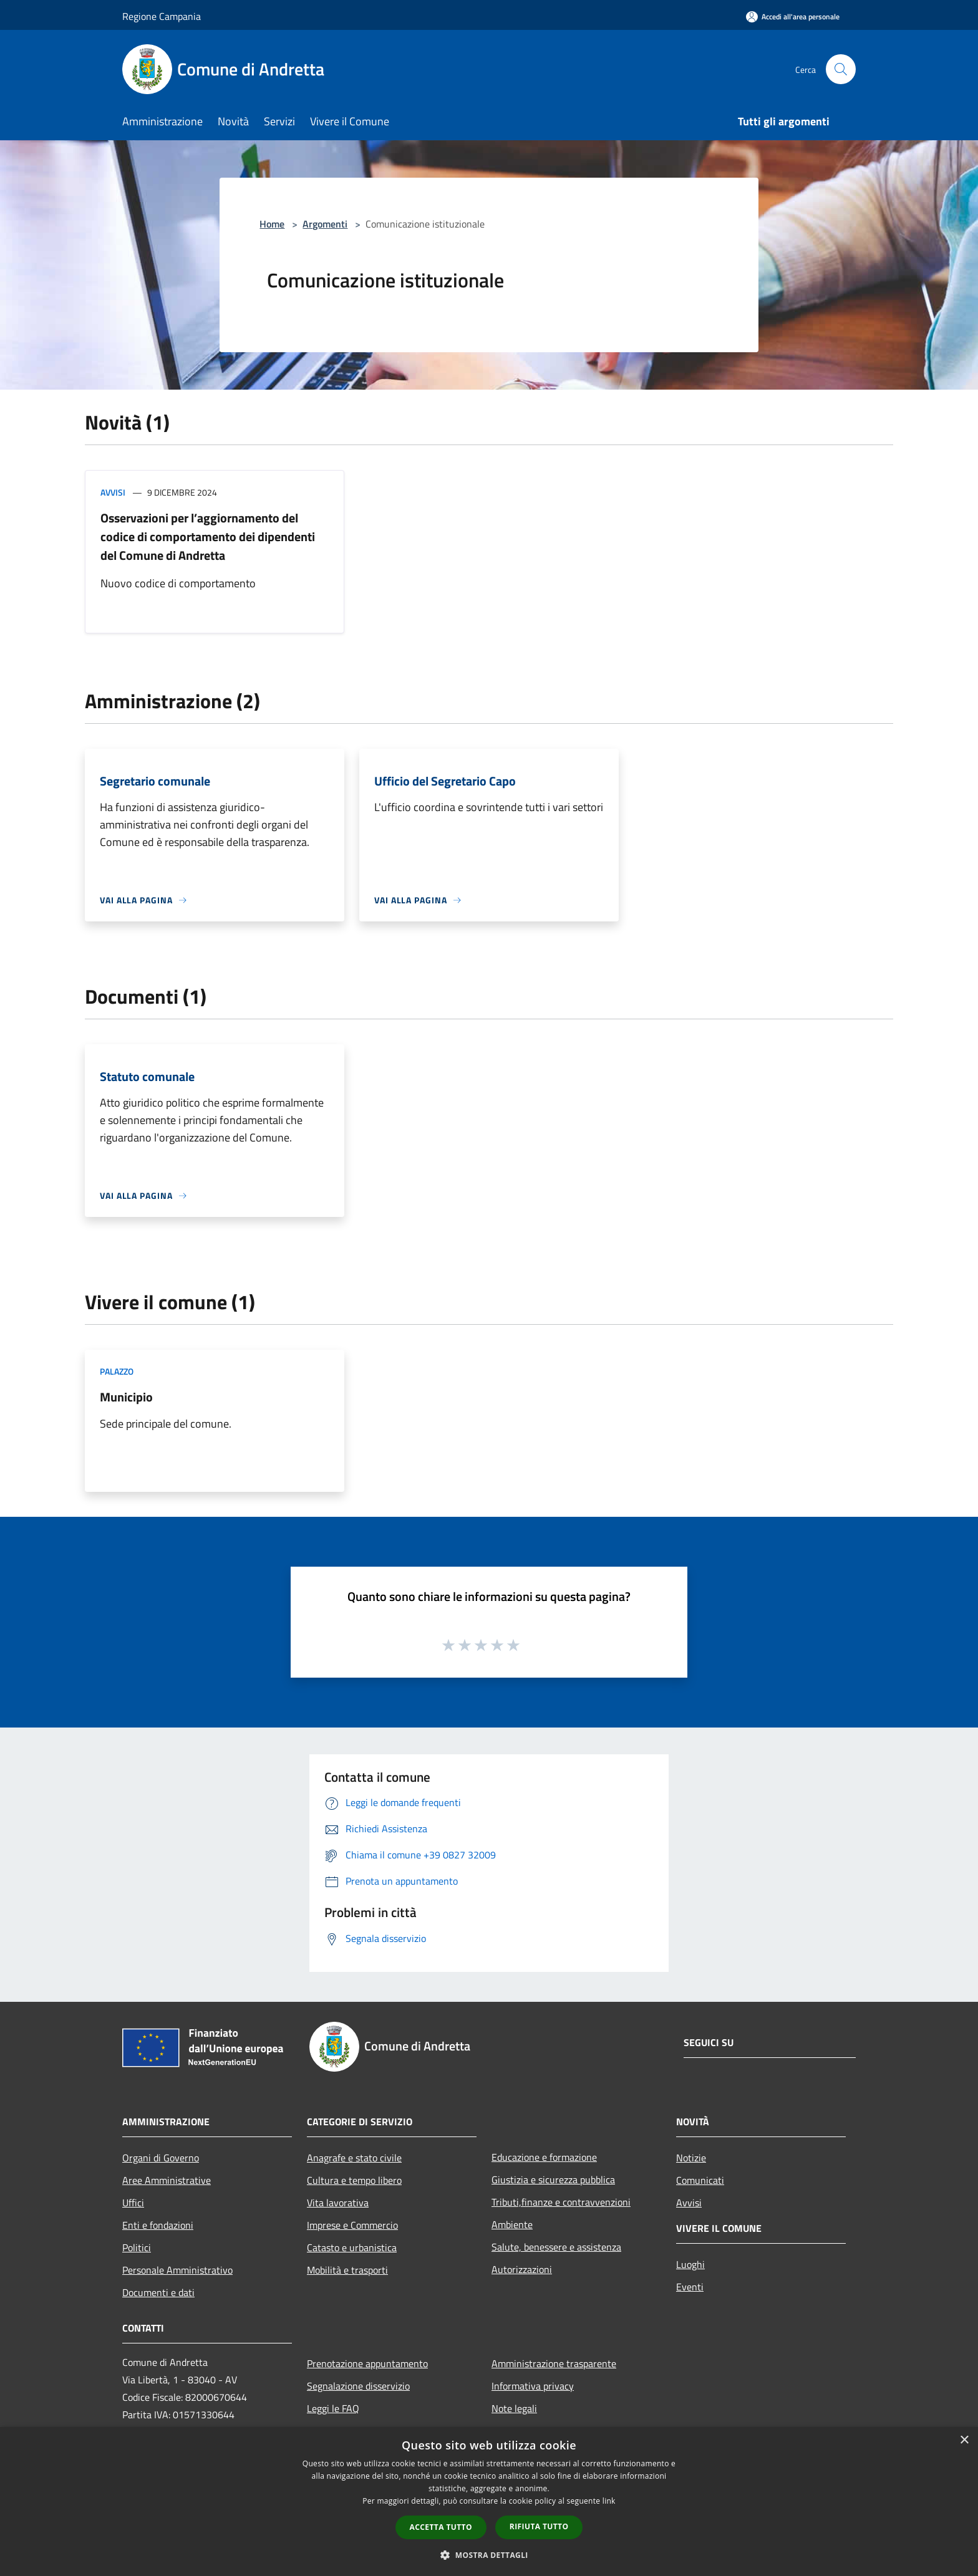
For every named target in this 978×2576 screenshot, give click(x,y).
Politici (136, 2247)
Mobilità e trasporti (347, 2269)
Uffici (133, 2202)
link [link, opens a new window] (609, 2501)
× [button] (964, 2440)
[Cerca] (841, 69)
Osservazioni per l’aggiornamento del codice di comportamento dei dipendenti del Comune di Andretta (207, 536)
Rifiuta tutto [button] (539, 2526)
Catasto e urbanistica (352, 2247)
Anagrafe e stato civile (354, 2157)
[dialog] (489, 2501)
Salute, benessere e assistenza (556, 2246)
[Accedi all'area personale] (793, 16)
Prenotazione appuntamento (367, 2363)
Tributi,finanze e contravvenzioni (561, 2201)
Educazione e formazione (544, 2157)
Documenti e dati (158, 2292)
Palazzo (116, 1371)
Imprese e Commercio (352, 2225)
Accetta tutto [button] (441, 2527)
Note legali (514, 2408)
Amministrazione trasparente (553, 2363)
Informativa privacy (532, 2385)
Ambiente (512, 2224)
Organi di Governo (160, 2157)
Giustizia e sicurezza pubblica (553, 2179)
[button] (489, 2555)
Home (271, 223)
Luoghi (690, 2264)
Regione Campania (161, 16)
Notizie (691, 2157)
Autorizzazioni (521, 2269)
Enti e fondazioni (157, 2225)
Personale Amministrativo (177, 2269)
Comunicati (700, 2180)
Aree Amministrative (166, 2180)
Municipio (126, 1396)
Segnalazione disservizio (358, 2385)
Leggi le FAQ (333, 2408)
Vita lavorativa (338, 2202)
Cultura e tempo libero (354, 2180)
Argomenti (325, 223)
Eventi (690, 2286)
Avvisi (112, 492)
